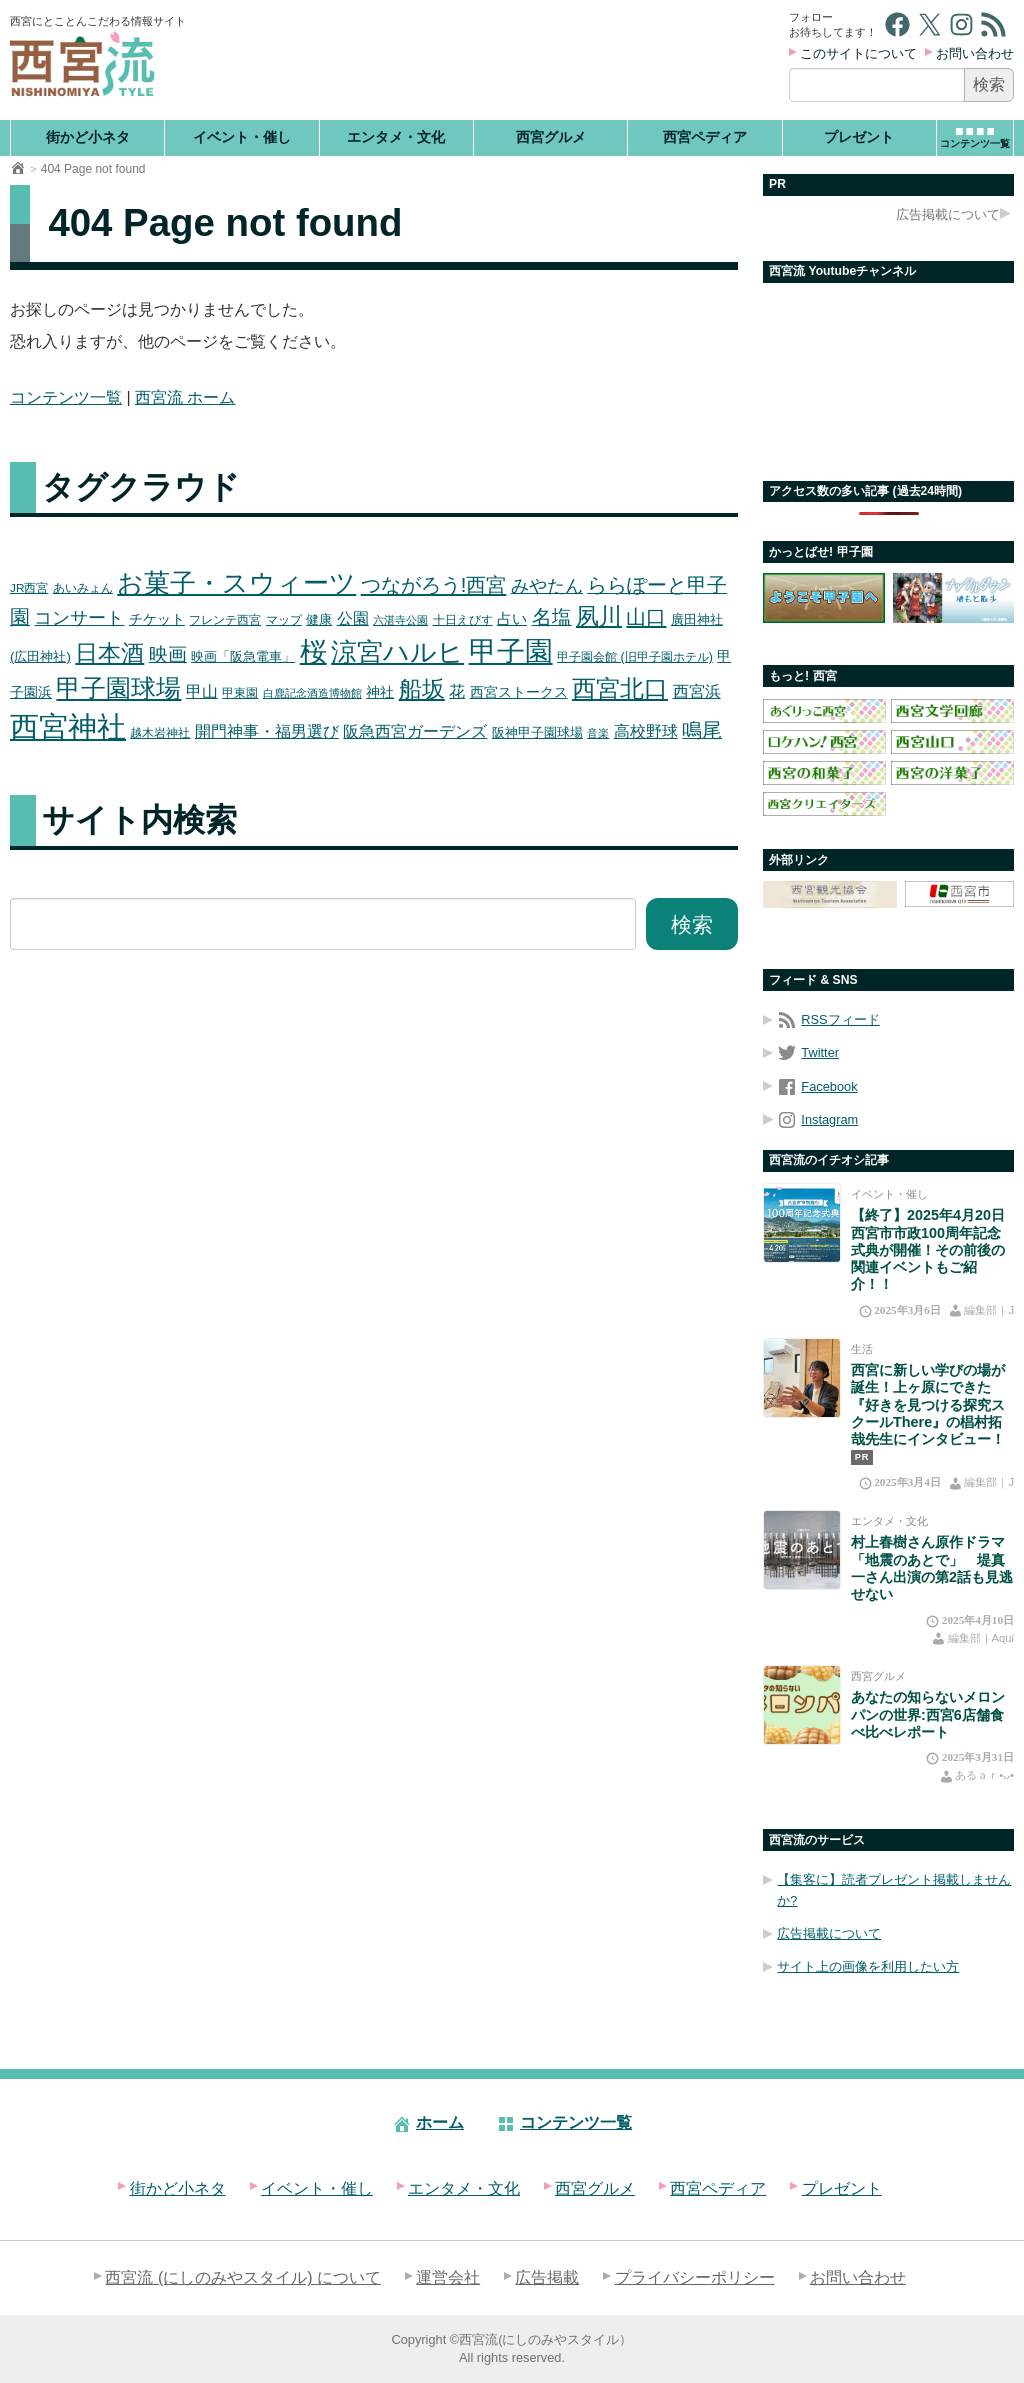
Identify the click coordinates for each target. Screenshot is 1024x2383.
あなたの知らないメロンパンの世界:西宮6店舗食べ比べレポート (928, 1714)
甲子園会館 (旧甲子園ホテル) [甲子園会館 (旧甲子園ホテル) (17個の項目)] (635, 657)
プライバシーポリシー (695, 2277)
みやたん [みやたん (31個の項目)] (547, 586)
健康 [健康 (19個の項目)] (319, 619)
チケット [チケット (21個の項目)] (157, 619)
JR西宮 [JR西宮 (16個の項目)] (29, 587)
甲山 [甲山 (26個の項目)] (202, 691)
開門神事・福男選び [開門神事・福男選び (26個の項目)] (267, 731)
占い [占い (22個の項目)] (512, 619)
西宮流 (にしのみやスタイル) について (243, 2277)
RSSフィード (828, 1019)
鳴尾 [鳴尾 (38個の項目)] (702, 730)
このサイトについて (858, 53)
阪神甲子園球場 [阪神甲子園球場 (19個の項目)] (537, 732)
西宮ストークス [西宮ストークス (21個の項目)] (519, 692)
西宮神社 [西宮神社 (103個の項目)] (68, 726)
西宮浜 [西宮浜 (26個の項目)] (697, 691)
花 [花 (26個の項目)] (457, 691)
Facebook (817, 1086)
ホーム (428, 2122)
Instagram (817, 1119)
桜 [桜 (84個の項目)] (313, 651)
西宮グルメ (551, 137)
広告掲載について (948, 214)
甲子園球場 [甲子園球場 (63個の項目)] (118, 688)
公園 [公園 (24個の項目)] (353, 618)
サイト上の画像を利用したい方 (868, 1966)
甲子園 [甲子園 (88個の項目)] (511, 651)
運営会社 (448, 2277)
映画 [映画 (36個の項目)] (168, 654)
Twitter (808, 1052)
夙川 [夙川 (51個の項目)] (599, 616)
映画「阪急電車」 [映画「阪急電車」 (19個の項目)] (243, 656)
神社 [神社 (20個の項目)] (380, 692)
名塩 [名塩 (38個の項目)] (552, 617)
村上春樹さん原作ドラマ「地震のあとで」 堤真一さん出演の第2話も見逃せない (932, 1568)
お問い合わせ (975, 53)
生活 (862, 1349)
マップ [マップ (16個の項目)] (284, 619)
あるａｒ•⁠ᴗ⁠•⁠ (984, 1775)
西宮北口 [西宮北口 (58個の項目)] (620, 688)
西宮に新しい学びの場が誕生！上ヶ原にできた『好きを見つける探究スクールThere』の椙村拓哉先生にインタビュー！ (928, 1404)
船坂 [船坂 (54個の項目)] (422, 689)
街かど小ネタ (88, 137)
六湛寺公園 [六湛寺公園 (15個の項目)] (400, 620)
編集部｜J (989, 1310)
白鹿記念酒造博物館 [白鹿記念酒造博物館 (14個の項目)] (312, 693)
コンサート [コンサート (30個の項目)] (79, 618)
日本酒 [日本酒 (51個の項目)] (109, 653)
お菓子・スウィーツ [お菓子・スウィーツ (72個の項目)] (236, 583)
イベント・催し (242, 137)
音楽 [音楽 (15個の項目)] (598, 733)
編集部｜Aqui (981, 1638)
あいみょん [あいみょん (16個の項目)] (83, 587)
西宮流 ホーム (185, 397)
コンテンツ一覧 (66, 397)
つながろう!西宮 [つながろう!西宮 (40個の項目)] (434, 585)
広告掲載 (547, 2277)
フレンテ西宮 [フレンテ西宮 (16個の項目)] (225, 619)
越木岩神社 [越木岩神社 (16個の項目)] (160, 732)
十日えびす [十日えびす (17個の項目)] (463, 620)
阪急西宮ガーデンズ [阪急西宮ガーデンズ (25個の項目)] (415, 731)
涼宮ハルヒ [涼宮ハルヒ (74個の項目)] (397, 652)
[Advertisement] (489, 60)
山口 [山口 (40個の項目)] (646, 617)
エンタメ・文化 (396, 137)
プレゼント (859, 137)
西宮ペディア (705, 137)
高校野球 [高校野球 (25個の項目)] (646, 731)
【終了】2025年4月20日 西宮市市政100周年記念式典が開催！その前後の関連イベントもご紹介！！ (928, 1249)
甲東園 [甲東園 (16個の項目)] (240, 692)
